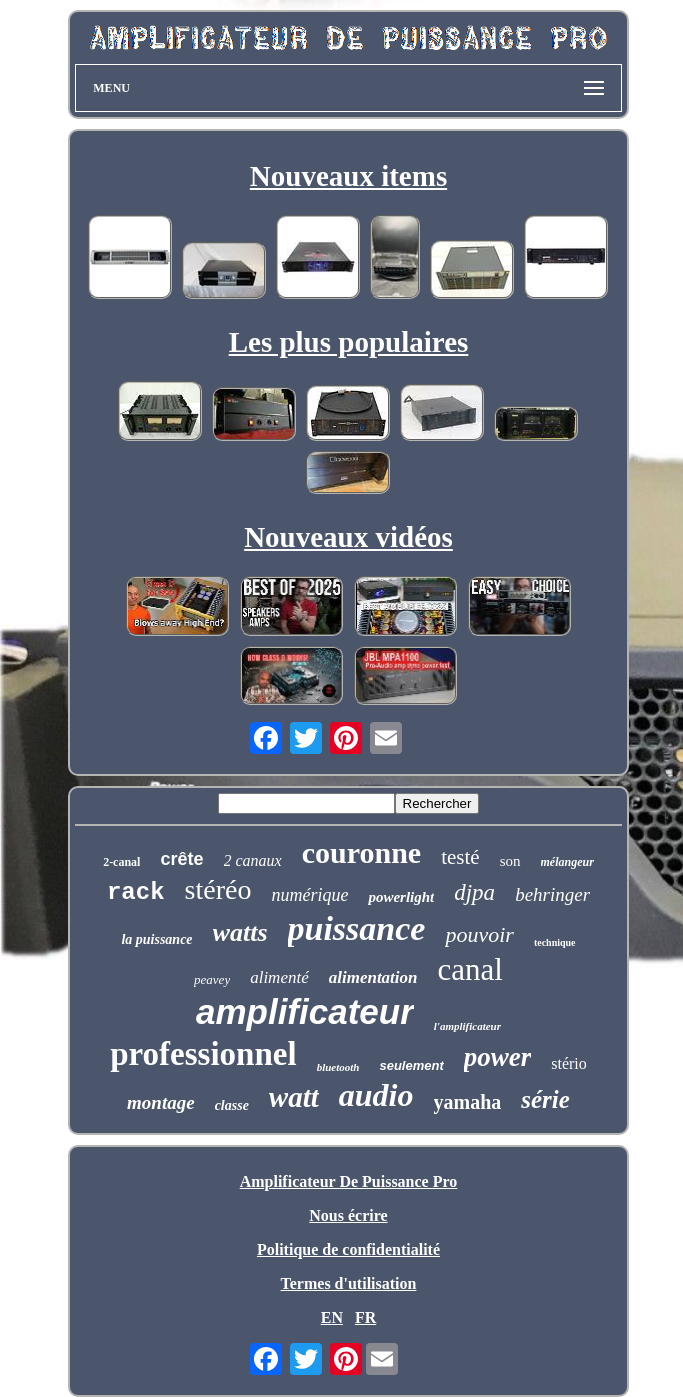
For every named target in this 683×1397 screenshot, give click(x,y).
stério (569, 1063)
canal (470, 969)
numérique (309, 895)
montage (161, 1102)
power (498, 1057)
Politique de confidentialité (348, 1249)
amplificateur (305, 1011)
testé (460, 857)
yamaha (468, 1102)
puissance (357, 928)
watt (294, 1097)
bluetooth (338, 1067)
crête (181, 859)
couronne (361, 852)
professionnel (203, 1054)
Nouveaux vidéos (348, 537)
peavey (212, 979)
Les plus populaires (349, 342)
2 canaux (253, 860)
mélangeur (567, 862)
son (510, 861)
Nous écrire (348, 1215)
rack (136, 892)
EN (332, 1317)
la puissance (156, 939)
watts (240, 932)
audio (376, 1095)
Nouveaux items (348, 176)
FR (365, 1317)
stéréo (218, 889)
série (545, 1099)
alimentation (373, 977)
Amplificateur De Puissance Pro (349, 1181)
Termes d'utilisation (349, 1283)
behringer (552, 894)
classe (232, 1105)
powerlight (401, 897)
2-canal (121, 862)
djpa (474, 892)
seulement (411, 1065)
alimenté (279, 977)
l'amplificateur (467, 1026)
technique (555, 942)
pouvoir (479, 934)
